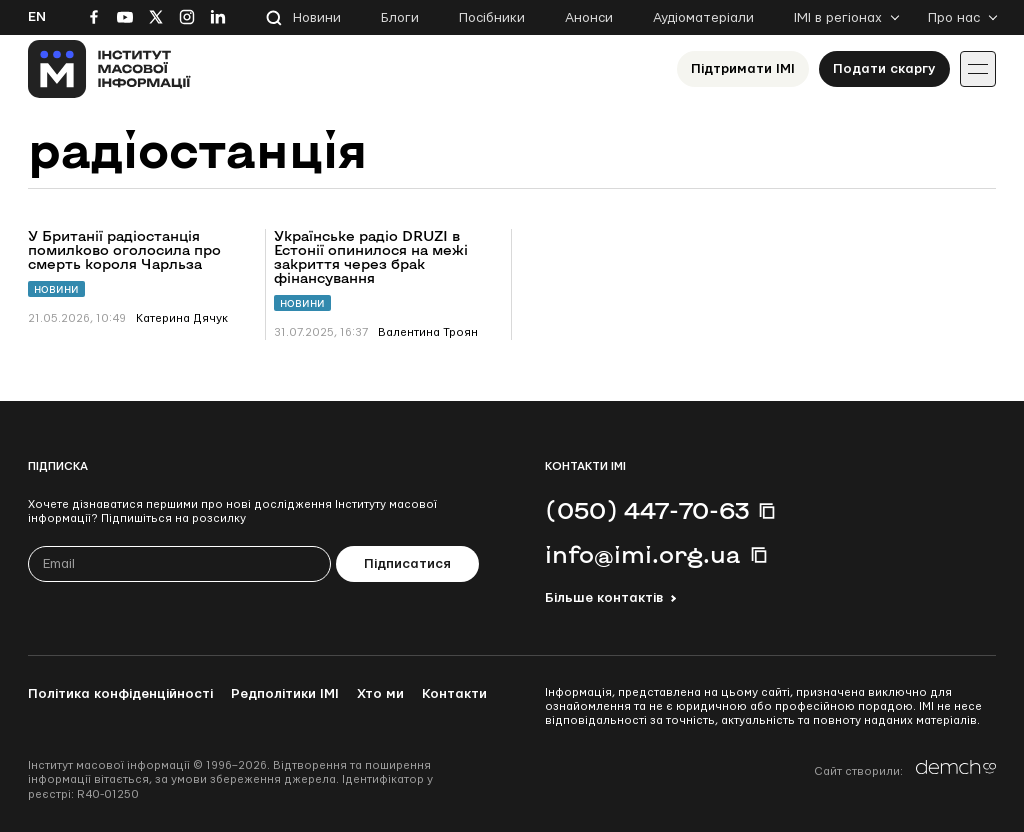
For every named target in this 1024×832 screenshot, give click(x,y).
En (37, 17)
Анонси (589, 18)
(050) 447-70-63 (647, 510)
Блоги (400, 18)
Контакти (454, 694)
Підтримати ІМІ (743, 69)
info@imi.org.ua (643, 554)
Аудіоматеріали (703, 18)
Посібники (492, 18)
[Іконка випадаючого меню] (978, 69)
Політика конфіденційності (120, 694)
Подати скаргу (884, 69)
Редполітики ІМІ (285, 694)
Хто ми (380, 694)
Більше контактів (604, 598)
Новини (317, 18)
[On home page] (109, 69)
